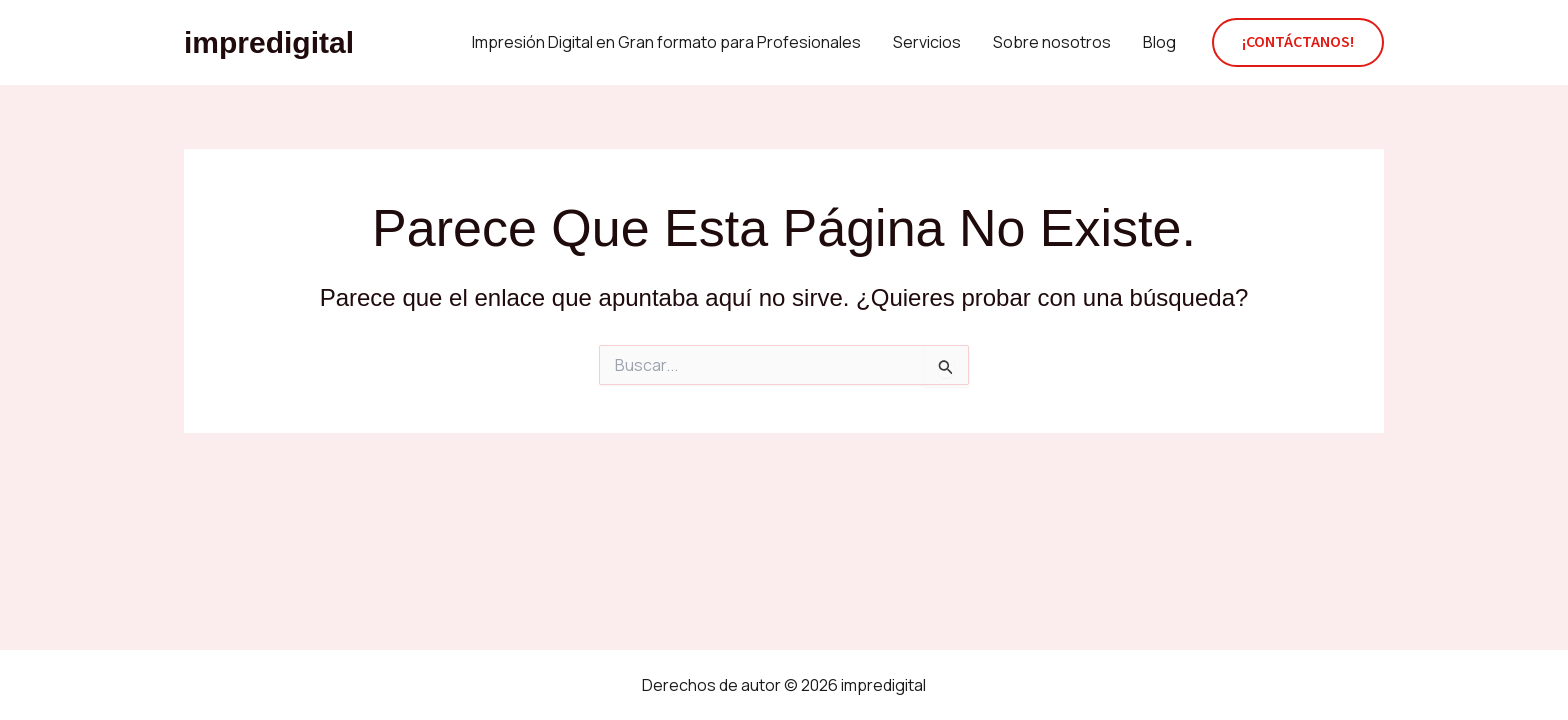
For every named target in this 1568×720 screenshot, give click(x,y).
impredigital (269, 42)
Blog (1159, 42)
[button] (1298, 43)
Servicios (927, 42)
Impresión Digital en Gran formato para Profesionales (666, 42)
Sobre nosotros (1052, 42)
